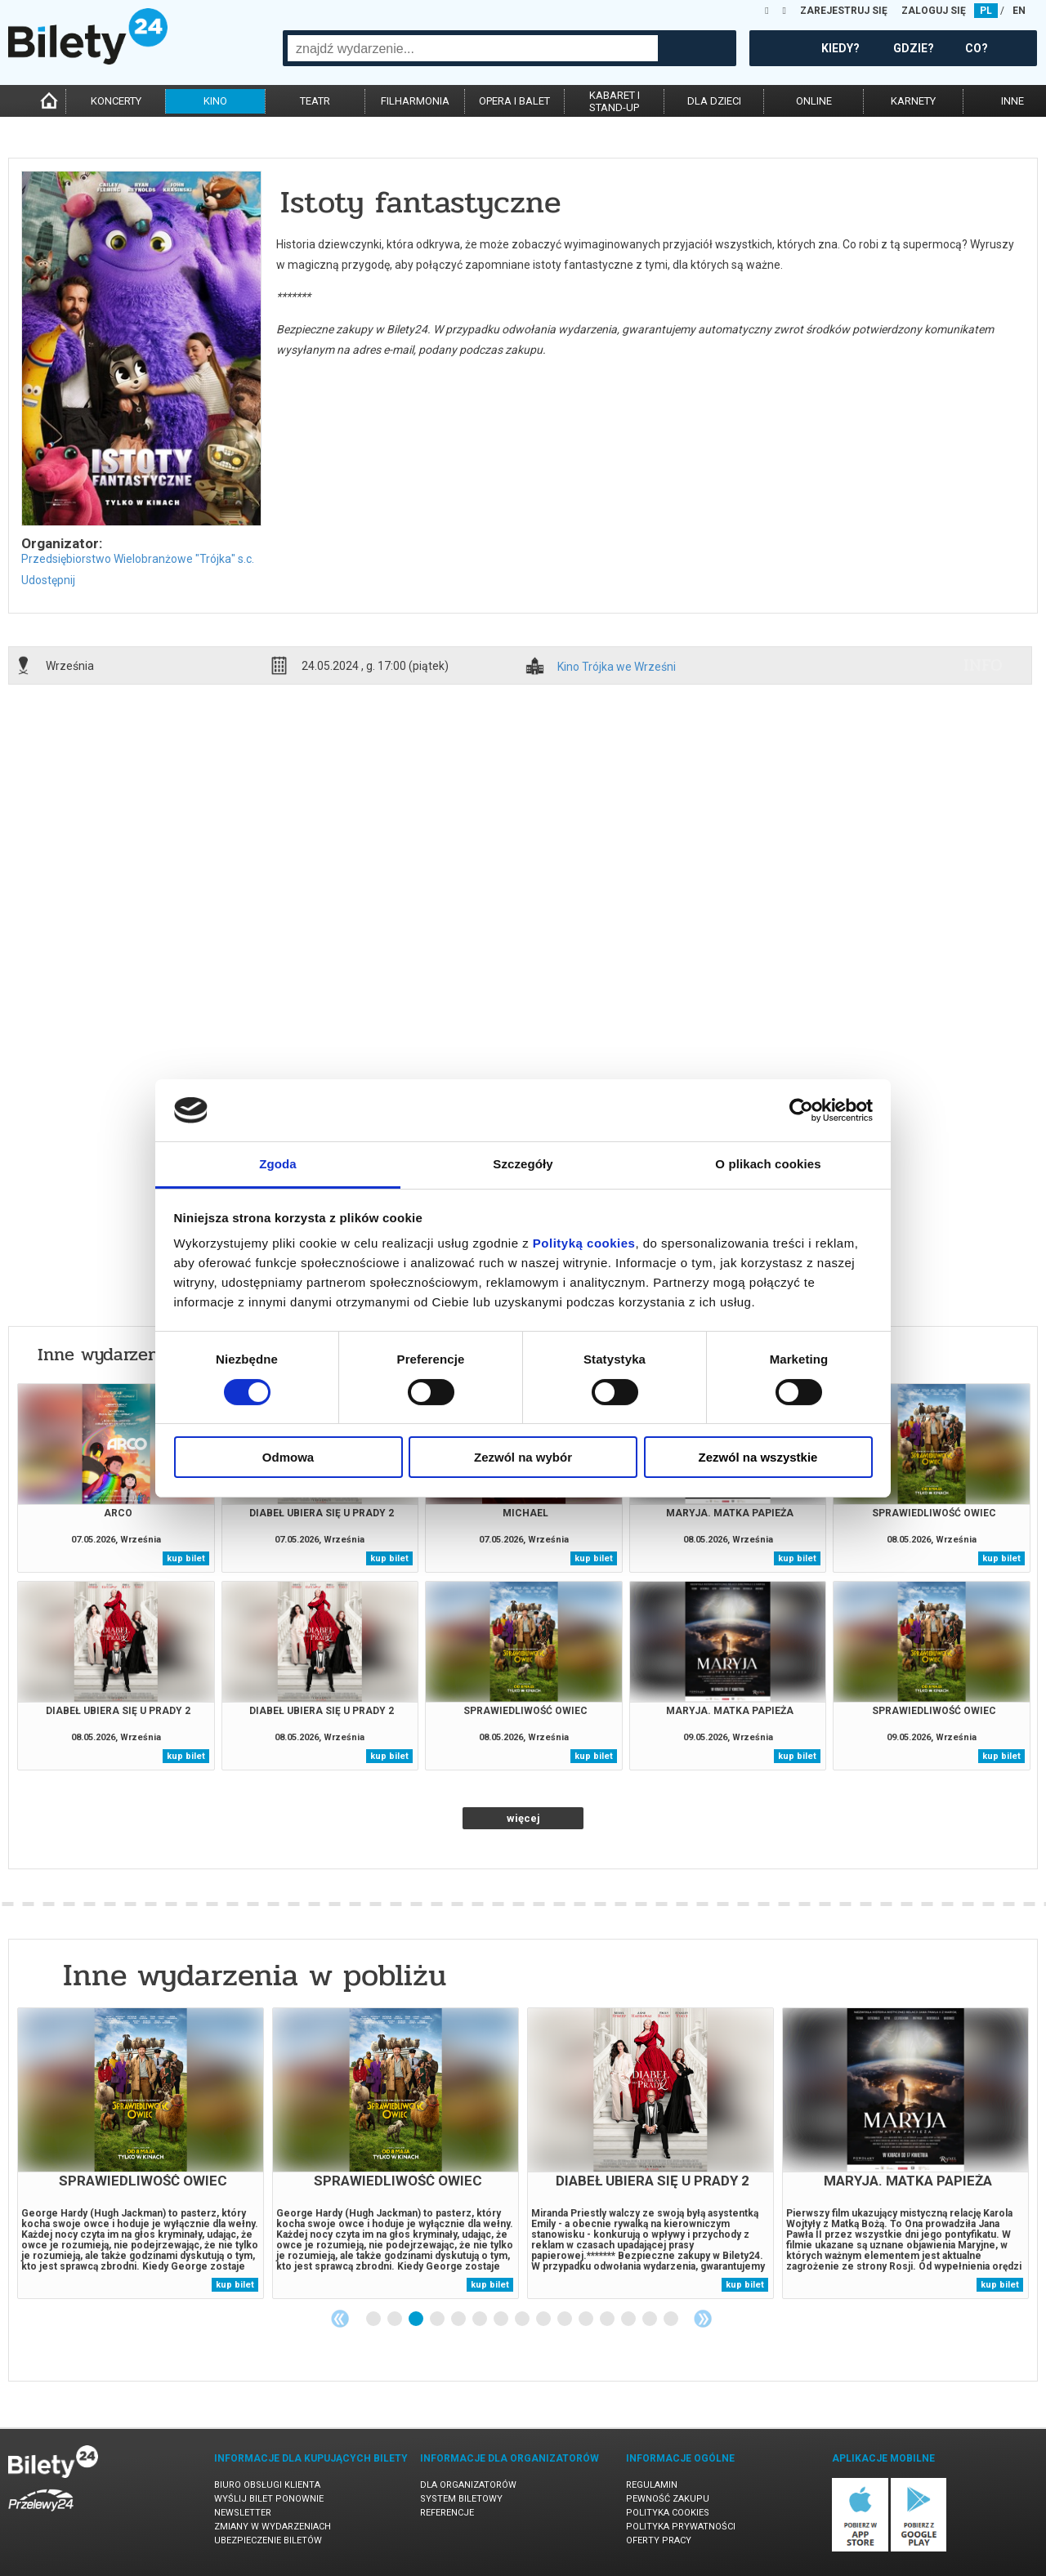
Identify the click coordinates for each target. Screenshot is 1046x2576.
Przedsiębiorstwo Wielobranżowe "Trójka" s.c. (137, 558)
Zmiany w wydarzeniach (272, 2526)
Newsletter (242, 2512)
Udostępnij (48, 580)
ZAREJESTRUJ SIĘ (843, 10)
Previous (340, 2319)
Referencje (447, 2512)
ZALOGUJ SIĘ (933, 10)
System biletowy (461, 2498)
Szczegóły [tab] (522, 1164)
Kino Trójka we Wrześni (616, 667)
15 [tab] (672, 2319)
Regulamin (651, 2485)
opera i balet (514, 101)
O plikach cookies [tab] (767, 1164)
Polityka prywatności (680, 2526)
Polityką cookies (584, 1243)
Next (703, 2319)
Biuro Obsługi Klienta (267, 2485)
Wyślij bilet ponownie (269, 2498)
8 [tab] (523, 2319)
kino (215, 101)
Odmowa (288, 1457)
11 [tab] (587, 2319)
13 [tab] (629, 2319)
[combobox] (473, 48)
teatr (315, 101)
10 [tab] (565, 2319)
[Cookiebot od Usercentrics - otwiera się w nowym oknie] (801, 1110)
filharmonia (415, 101)
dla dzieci (714, 101)
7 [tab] (502, 2319)
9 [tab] (544, 2319)
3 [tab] (417, 2319)
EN (1019, 10)
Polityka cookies (667, 2512)
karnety (913, 101)
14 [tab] (650, 2319)
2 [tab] (395, 2319)
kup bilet (186, 1558)
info (983, 665)
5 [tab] (459, 2319)
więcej (523, 1818)
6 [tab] (480, 2319)
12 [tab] (608, 2319)
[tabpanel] (140, 2153)
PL (986, 10)
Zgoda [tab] (278, 1164)
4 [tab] (438, 2319)
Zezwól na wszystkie (758, 1457)
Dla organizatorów (468, 2485)
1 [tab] (374, 2319)
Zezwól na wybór (523, 1457)
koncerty (116, 101)
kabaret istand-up (614, 101)
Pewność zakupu (667, 2498)
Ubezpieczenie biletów (268, 2540)
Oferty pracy (658, 2540)
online (814, 101)
